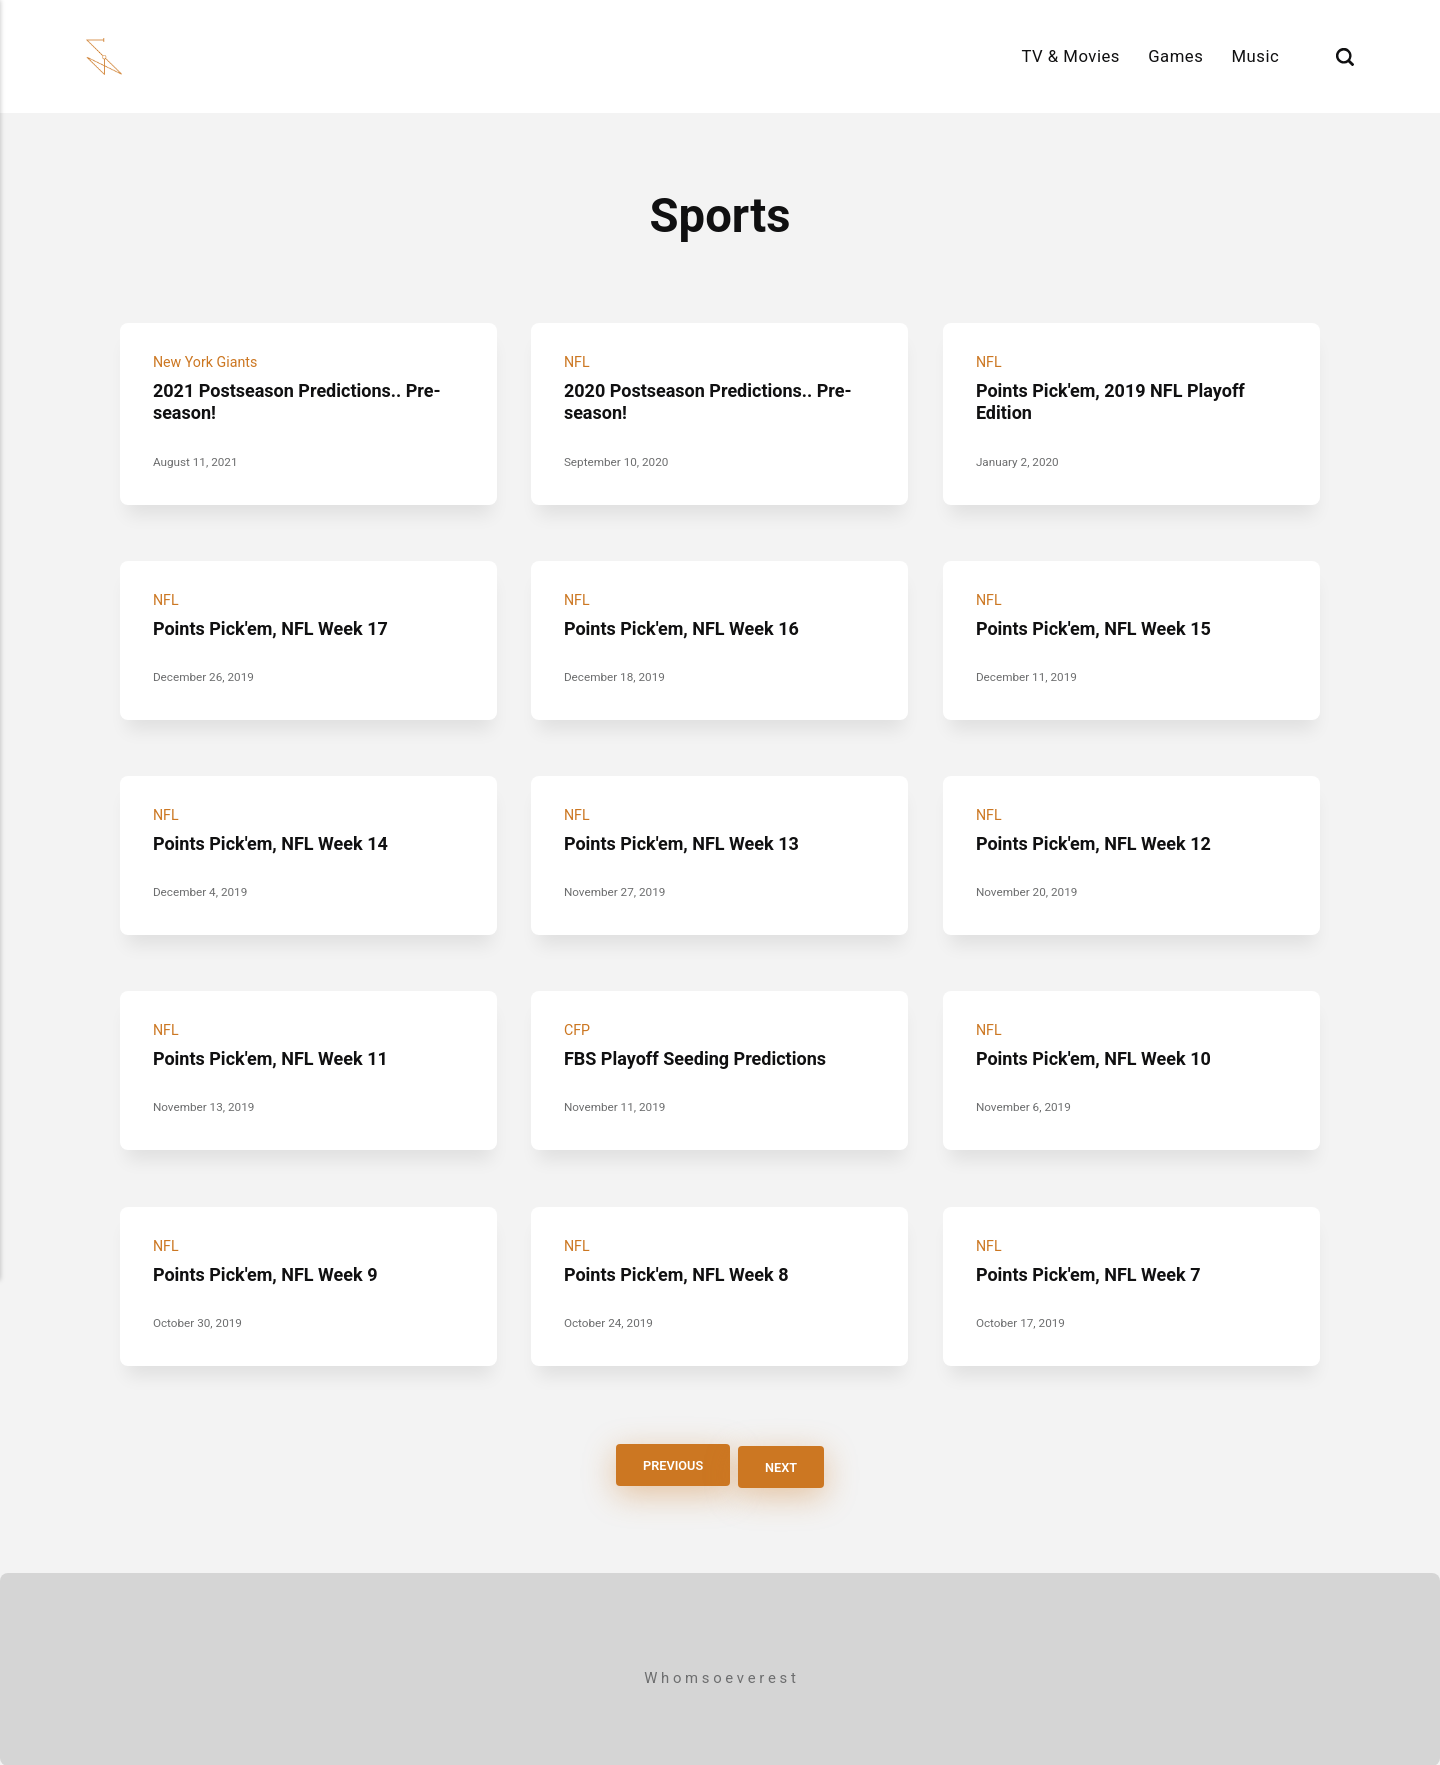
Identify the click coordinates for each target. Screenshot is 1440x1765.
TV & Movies (1070, 56)
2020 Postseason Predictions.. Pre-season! (714, 401)
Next (783, 1465)
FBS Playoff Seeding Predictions (700, 1059)
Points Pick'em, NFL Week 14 (275, 844)
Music (1255, 56)
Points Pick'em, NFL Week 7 (1092, 1275)
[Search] (1345, 56)
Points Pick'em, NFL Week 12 (1097, 844)
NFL (577, 362)
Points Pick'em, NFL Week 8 (681, 1275)
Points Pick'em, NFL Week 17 (275, 628)
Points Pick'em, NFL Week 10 (1097, 1059)
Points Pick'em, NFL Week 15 (1097, 628)
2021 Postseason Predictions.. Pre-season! (303, 401)
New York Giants (207, 362)
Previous (670, 1465)
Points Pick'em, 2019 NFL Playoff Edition (1115, 401)
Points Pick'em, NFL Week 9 (270, 1275)
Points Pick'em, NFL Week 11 (275, 1059)
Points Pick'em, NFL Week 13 (686, 844)
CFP (577, 1031)
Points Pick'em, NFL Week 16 (686, 628)
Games (1175, 56)
